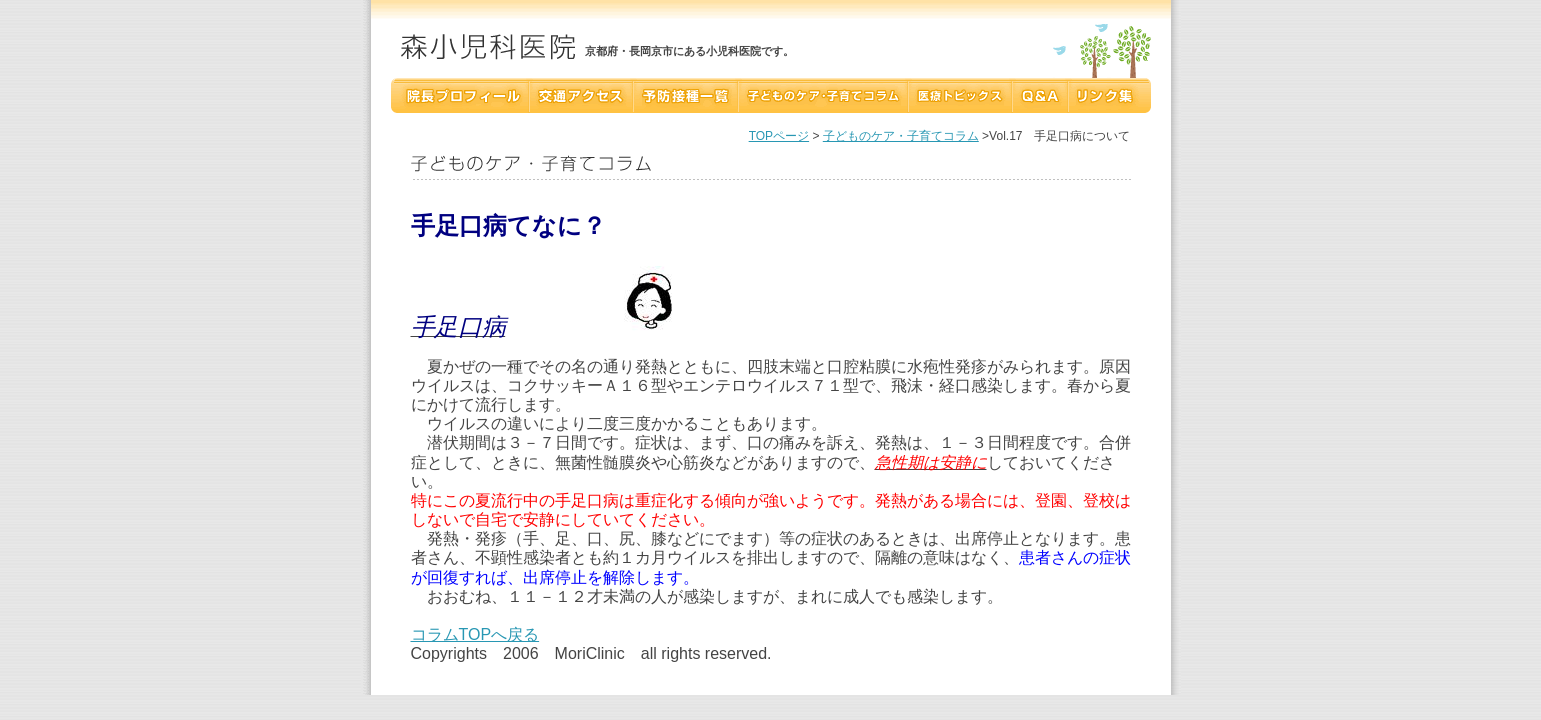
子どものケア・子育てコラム (901, 136)
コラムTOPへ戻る (475, 634)
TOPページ (779, 136)
